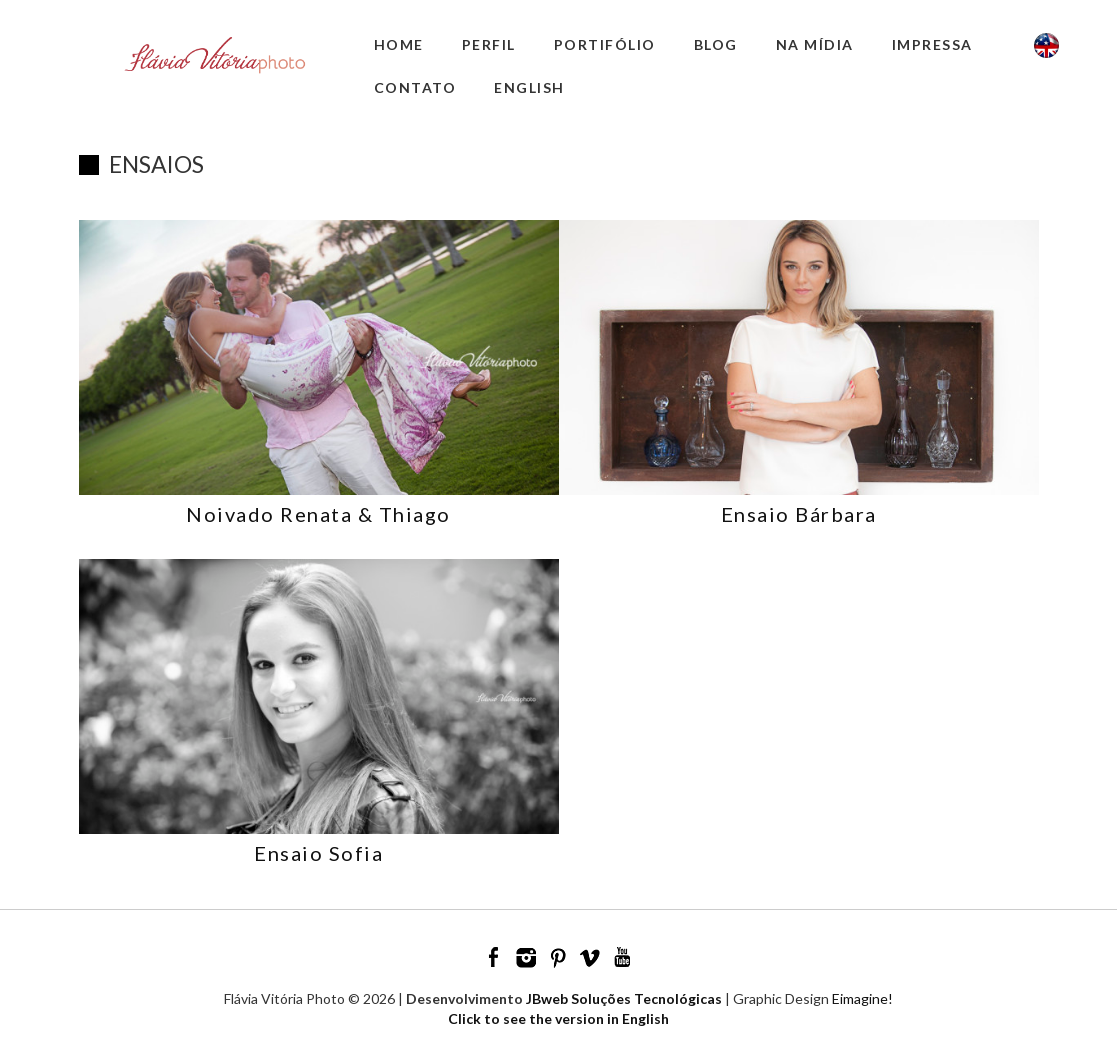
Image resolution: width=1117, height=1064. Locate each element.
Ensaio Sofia (318, 853)
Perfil (489, 44)
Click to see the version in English (558, 1018)
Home (399, 44)
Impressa (932, 44)
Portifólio (605, 44)
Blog (716, 44)
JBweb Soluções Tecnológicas (624, 998)
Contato (415, 87)
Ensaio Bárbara (799, 514)
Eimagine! (862, 998)
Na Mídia (815, 44)
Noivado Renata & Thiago (318, 514)
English (529, 87)
